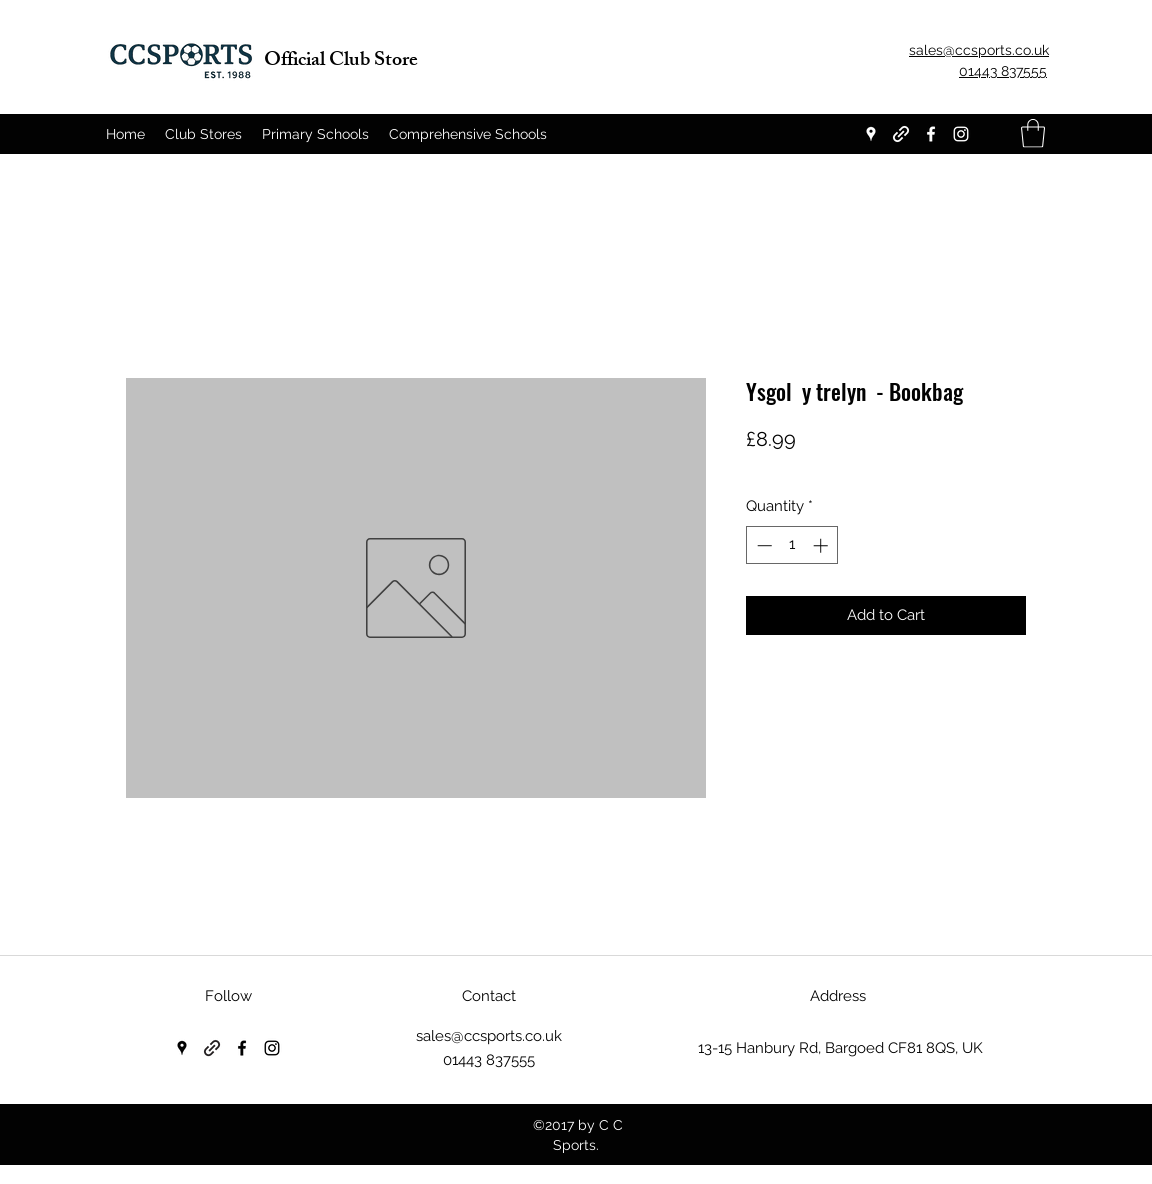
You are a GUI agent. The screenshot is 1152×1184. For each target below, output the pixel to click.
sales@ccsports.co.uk (489, 1036)
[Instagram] (961, 134)
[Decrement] (762, 545)
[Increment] (822, 545)
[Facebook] (931, 134)
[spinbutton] (792, 545)
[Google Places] (871, 134)
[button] (1033, 133)
